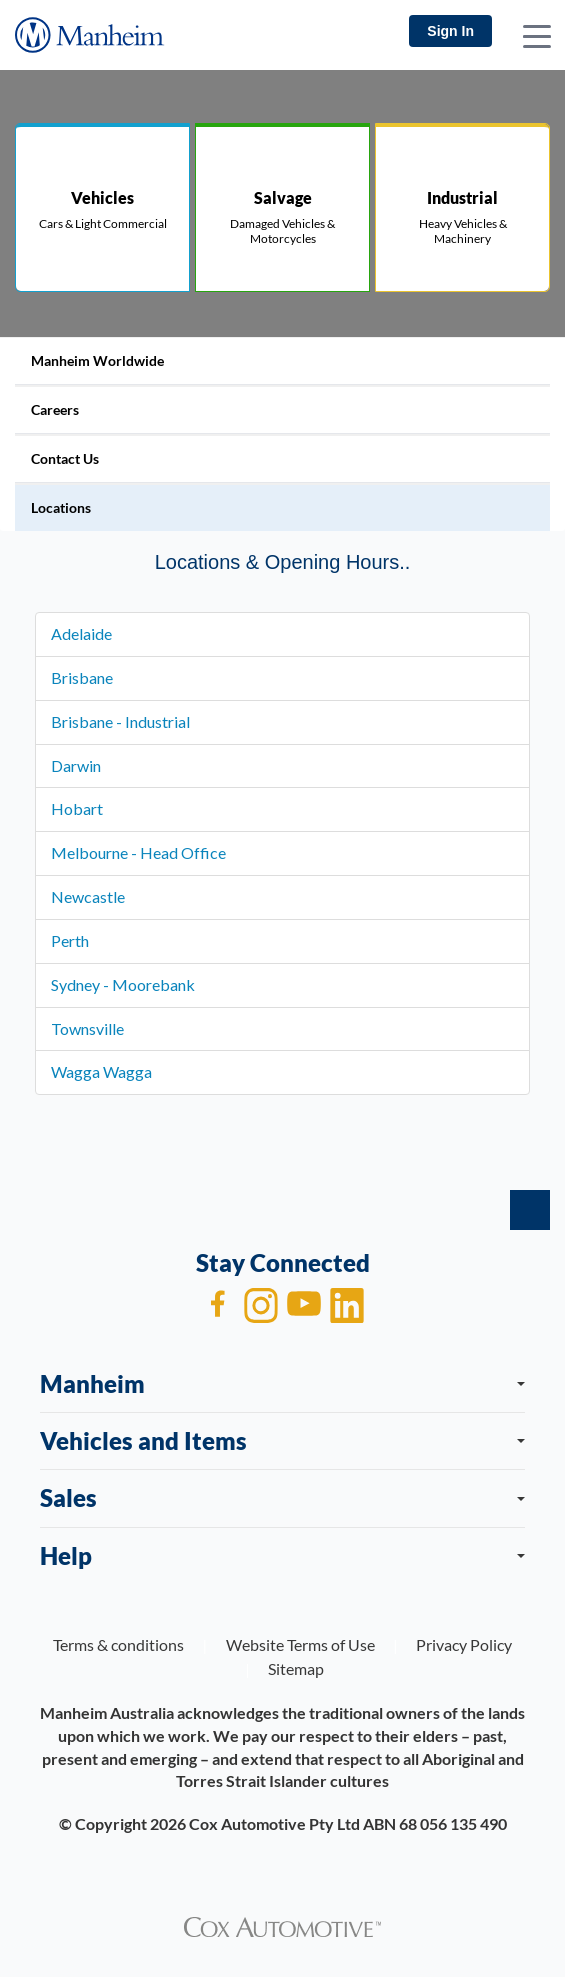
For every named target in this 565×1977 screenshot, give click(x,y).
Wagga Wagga (101, 1071)
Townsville (87, 1028)
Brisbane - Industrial (120, 721)
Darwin (76, 765)
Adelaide (81, 633)
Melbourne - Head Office (138, 852)
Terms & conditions (118, 1644)
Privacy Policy (464, 1644)
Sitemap (296, 1668)
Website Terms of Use (300, 1644)
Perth (70, 940)
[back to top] (530, 1210)
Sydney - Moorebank (123, 984)
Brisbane (82, 677)
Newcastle (88, 896)
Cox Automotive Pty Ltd (274, 1823)
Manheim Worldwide (97, 360)
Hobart (77, 808)
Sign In (450, 31)
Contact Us (65, 458)
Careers (55, 409)
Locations (61, 507)
